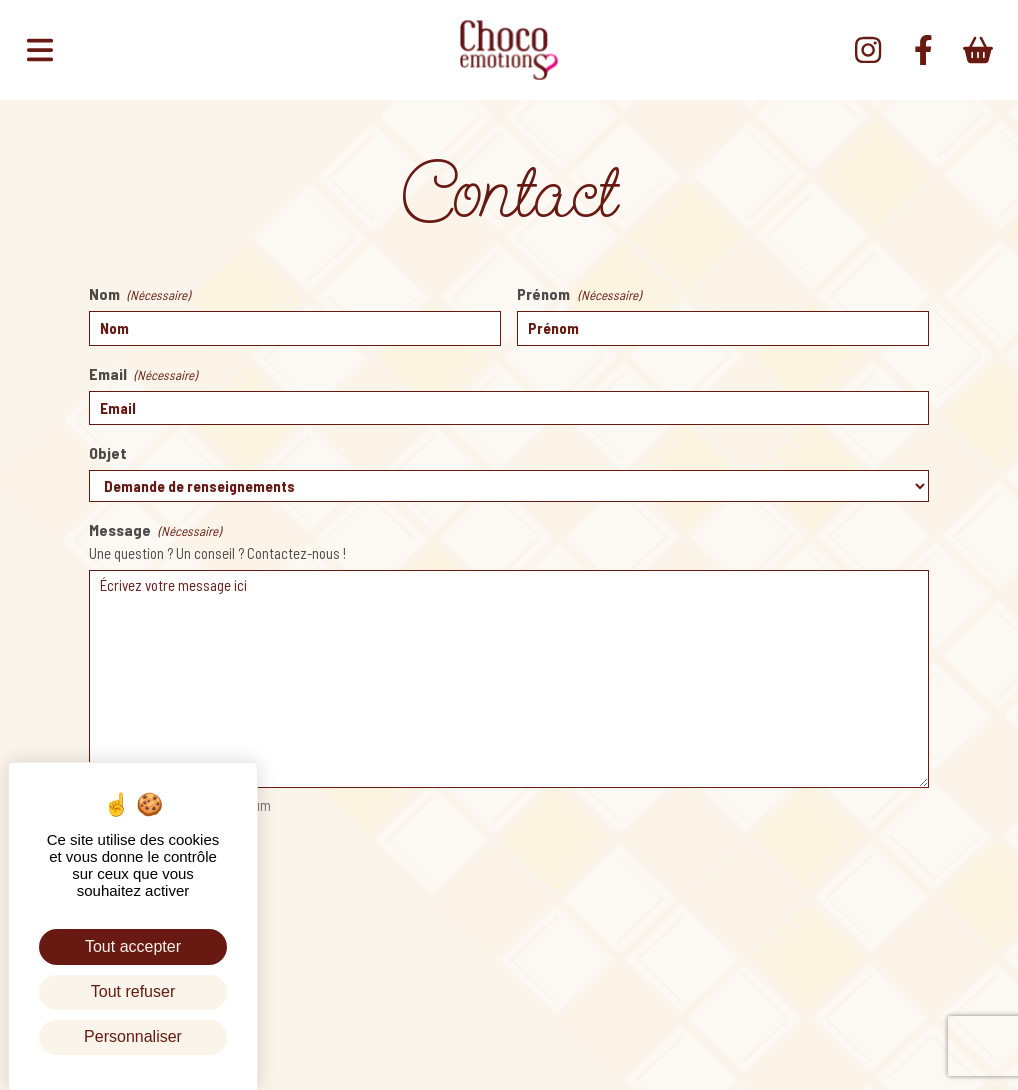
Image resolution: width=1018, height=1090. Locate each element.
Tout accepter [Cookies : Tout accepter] (133, 946)
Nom (139, 295)
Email (143, 375)
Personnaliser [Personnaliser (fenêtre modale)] (133, 1036)
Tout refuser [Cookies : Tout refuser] (133, 991)
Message (155, 531)
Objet (108, 452)
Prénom (578, 295)
